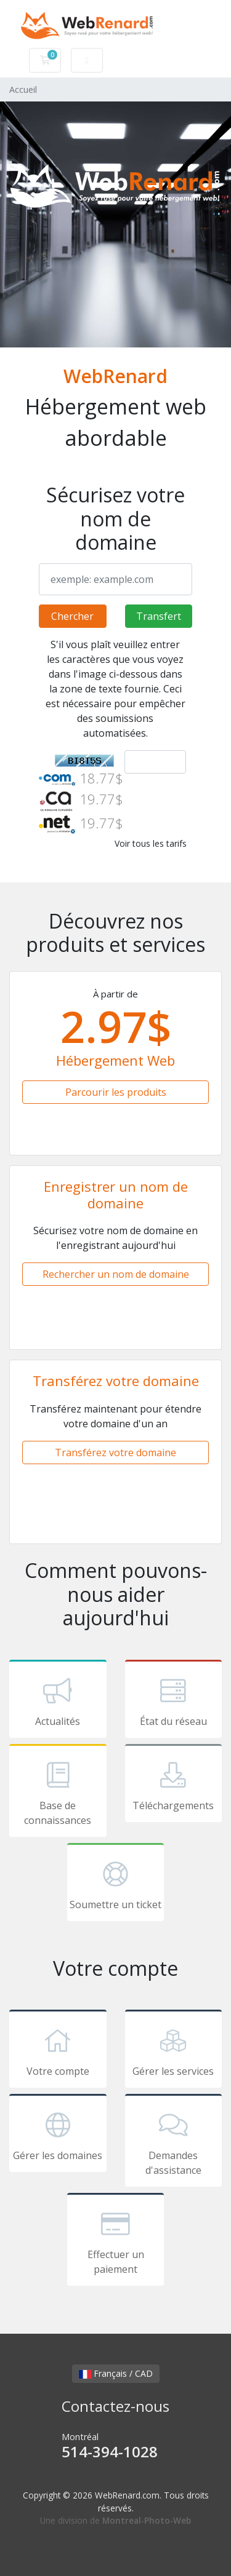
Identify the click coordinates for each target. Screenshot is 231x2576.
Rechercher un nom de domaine (116, 1274)
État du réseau (173, 1701)
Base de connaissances (58, 1792)
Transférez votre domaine (115, 1452)
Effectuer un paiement (115, 2241)
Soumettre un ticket (115, 1884)
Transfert (158, 616)
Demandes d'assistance (173, 2142)
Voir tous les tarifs (151, 843)
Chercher (72, 616)
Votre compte (58, 2051)
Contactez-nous (115, 2406)
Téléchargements (173, 1785)
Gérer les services (173, 2051)
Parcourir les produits (115, 1092)
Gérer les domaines (58, 2135)
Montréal (115, 2446)
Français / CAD (116, 2373)
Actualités (58, 1701)
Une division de (115, 2520)
